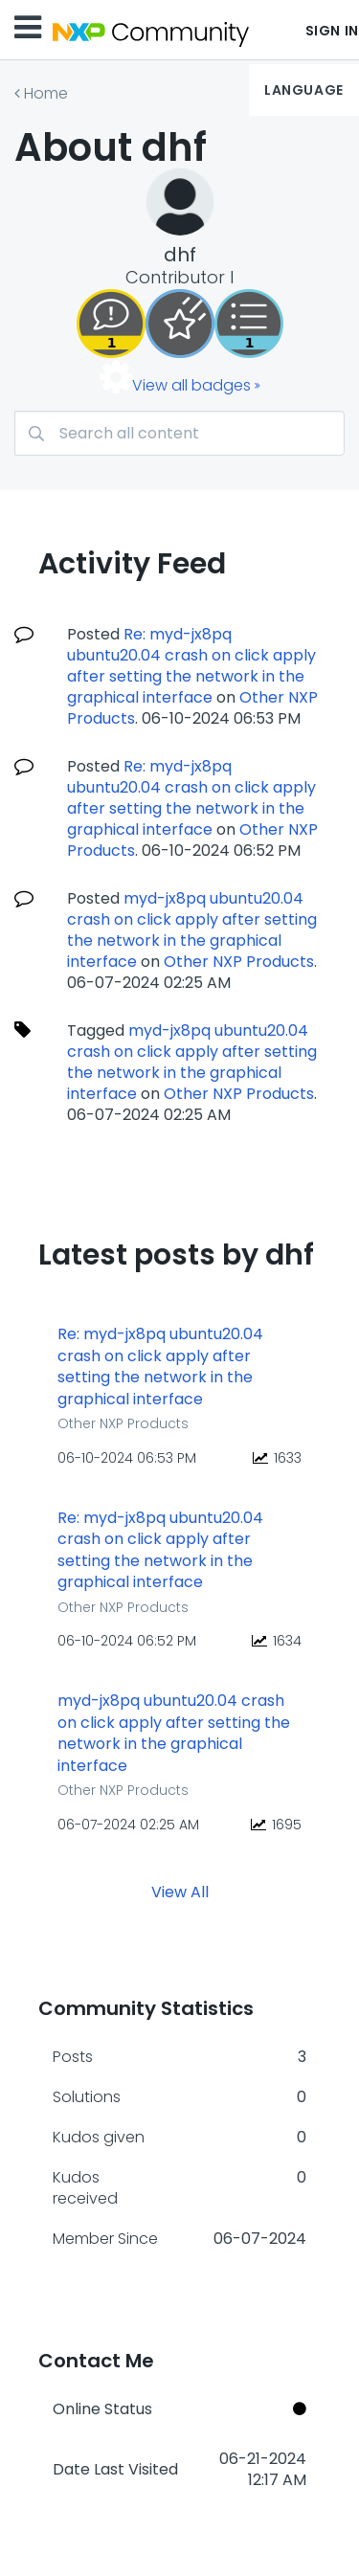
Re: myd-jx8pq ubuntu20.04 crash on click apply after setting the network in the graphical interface (191, 665)
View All (180, 1892)
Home (46, 93)
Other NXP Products (239, 962)
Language (303, 90)
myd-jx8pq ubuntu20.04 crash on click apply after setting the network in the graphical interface (192, 930)
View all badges (191, 385)
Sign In (332, 30)
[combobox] (179, 433)
